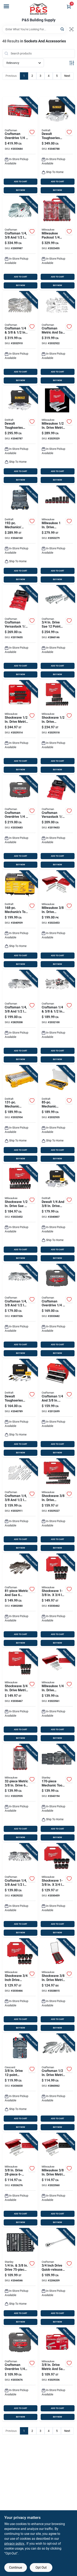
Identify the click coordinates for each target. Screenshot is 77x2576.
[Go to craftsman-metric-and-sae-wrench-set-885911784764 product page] (57, 338)
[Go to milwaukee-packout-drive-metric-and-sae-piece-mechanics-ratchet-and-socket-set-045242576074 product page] (57, 243)
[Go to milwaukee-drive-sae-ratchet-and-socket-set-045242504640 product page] (20, 2180)
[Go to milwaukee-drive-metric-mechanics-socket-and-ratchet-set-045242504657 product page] (57, 2180)
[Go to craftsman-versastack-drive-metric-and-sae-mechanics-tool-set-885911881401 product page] (20, 632)
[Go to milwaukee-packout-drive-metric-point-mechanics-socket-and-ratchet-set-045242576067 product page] (20, 1793)
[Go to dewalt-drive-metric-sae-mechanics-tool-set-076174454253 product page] (57, 1214)
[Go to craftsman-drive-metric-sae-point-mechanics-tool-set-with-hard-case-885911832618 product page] (57, 1408)
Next (67, 75)
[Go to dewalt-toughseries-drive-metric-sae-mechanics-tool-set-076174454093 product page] (57, 146)
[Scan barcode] (71, 29)
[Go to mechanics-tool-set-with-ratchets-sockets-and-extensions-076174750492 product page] (20, 535)
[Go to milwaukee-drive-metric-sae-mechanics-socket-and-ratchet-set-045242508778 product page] (57, 1696)
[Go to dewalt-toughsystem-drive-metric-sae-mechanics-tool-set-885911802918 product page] (57, 1114)
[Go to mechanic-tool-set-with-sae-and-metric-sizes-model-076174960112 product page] (57, 1793)
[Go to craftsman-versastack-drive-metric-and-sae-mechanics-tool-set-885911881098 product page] (57, 822)
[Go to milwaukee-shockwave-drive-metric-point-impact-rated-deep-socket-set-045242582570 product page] (20, 727)
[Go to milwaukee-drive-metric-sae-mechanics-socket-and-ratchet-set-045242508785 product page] (57, 920)
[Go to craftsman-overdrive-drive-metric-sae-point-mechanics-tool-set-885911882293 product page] (57, 1311)
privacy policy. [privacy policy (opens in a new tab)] (14, 2543)
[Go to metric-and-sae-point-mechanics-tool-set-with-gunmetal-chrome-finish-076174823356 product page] (20, 1601)
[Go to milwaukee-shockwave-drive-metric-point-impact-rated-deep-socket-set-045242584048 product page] (20, 1696)
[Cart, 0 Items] (69, 7)
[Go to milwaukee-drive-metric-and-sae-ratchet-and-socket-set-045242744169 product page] (57, 2375)
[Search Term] (34, 29)
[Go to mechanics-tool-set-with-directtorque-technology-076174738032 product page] (20, 920)
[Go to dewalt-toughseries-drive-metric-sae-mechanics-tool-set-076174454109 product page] (20, 1408)
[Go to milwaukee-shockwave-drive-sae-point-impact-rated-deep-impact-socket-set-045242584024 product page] (57, 1601)
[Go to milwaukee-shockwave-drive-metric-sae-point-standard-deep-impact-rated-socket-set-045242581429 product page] (57, 1505)
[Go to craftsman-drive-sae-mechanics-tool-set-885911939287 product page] (57, 1017)
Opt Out (41, 2567)
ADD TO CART (20, 181)
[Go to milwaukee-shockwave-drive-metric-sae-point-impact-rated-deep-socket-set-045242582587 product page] (57, 727)
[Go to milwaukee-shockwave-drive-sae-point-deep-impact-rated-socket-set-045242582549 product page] (20, 1214)
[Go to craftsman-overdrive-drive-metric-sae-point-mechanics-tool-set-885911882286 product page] (20, 2375)
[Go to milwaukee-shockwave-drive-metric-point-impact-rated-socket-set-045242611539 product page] (57, 1985)
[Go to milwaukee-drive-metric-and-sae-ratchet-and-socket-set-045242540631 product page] (57, 435)
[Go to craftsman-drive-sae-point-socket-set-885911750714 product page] (20, 338)
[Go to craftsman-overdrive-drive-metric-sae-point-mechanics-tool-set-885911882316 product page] (20, 146)
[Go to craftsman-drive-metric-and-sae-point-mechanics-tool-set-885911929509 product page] (20, 1017)
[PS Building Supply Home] (38, 9)
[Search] (63, 29)
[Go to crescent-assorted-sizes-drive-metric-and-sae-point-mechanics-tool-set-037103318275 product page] (20, 2083)
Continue (15, 2567)
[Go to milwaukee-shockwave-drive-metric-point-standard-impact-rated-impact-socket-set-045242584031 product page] (20, 1985)
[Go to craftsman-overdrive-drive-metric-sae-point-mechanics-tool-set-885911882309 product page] (20, 822)
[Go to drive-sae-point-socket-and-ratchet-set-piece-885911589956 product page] (57, 632)
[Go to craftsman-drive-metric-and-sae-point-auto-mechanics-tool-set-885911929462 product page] (20, 1311)
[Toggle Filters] (71, 63)
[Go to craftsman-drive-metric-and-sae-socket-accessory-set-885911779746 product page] (20, 1505)
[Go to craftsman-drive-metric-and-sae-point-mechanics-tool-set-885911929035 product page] (20, 1890)
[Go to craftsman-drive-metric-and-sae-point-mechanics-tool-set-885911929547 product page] (20, 243)
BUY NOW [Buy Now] (20, 190)
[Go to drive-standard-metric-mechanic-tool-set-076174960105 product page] (20, 2277)
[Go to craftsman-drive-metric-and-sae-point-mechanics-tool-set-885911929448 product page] (57, 2083)
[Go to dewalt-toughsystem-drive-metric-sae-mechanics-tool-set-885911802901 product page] (20, 1114)
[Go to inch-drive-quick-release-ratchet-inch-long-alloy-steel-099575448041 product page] (57, 2277)
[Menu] (6, 6)
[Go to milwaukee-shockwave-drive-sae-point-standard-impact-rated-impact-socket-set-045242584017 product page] (57, 1890)
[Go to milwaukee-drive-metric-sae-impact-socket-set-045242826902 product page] (57, 535)
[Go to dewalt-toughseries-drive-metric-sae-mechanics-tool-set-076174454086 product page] (20, 435)
